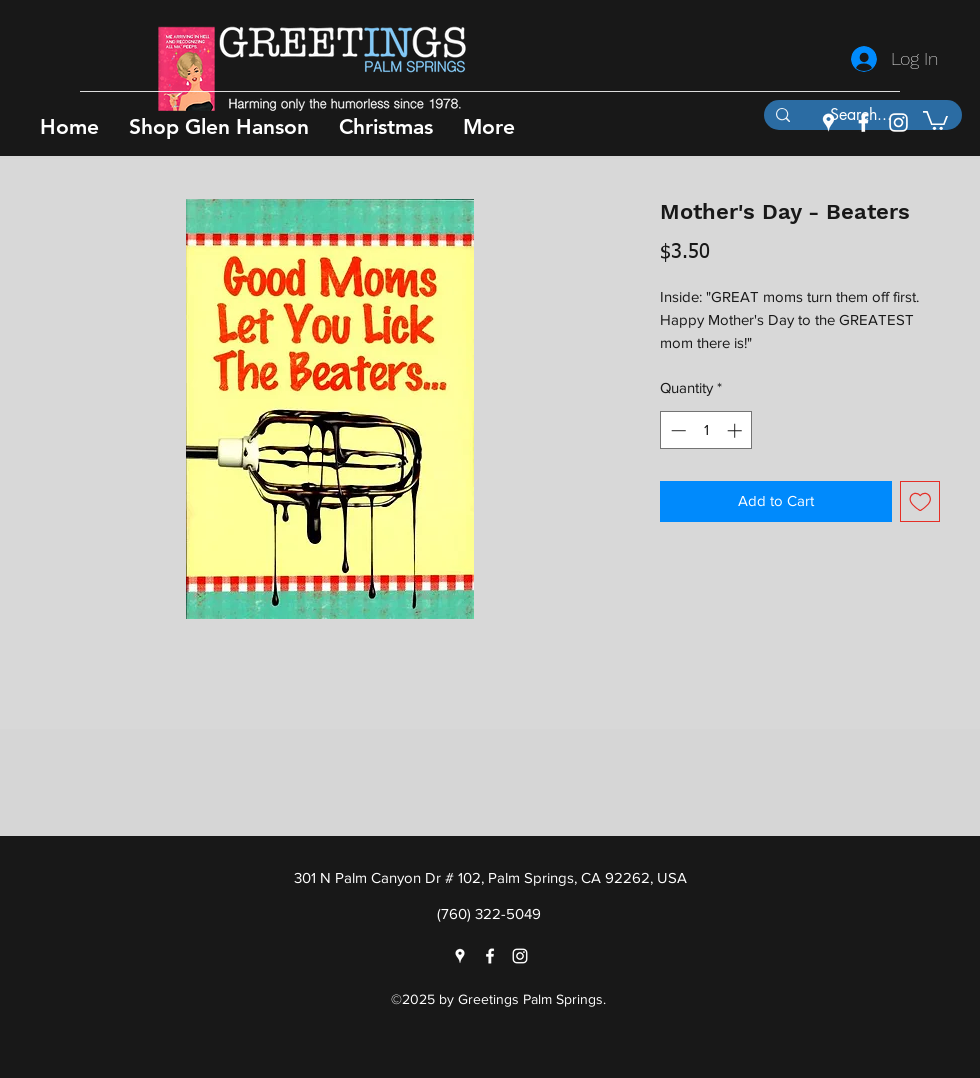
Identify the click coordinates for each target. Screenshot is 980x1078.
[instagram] (898, 122)
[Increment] (736, 430)
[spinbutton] (706, 430)
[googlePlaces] (828, 122)
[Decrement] (676, 430)
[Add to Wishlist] (920, 501)
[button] (219, 126)
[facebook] (863, 122)
